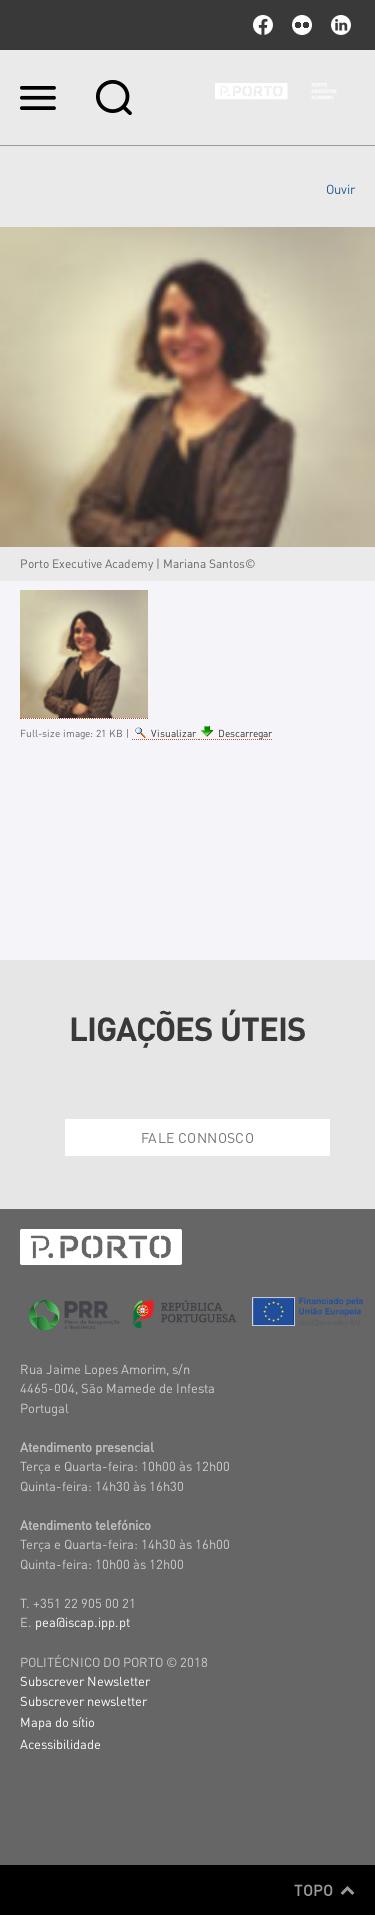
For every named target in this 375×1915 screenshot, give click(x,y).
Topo (324, 1890)
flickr (302, 25)
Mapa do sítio (57, 1721)
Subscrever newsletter (83, 1700)
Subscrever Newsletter (85, 1680)
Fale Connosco (197, 1137)
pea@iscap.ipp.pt (82, 1621)
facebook (263, 25)
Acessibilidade (60, 1743)
